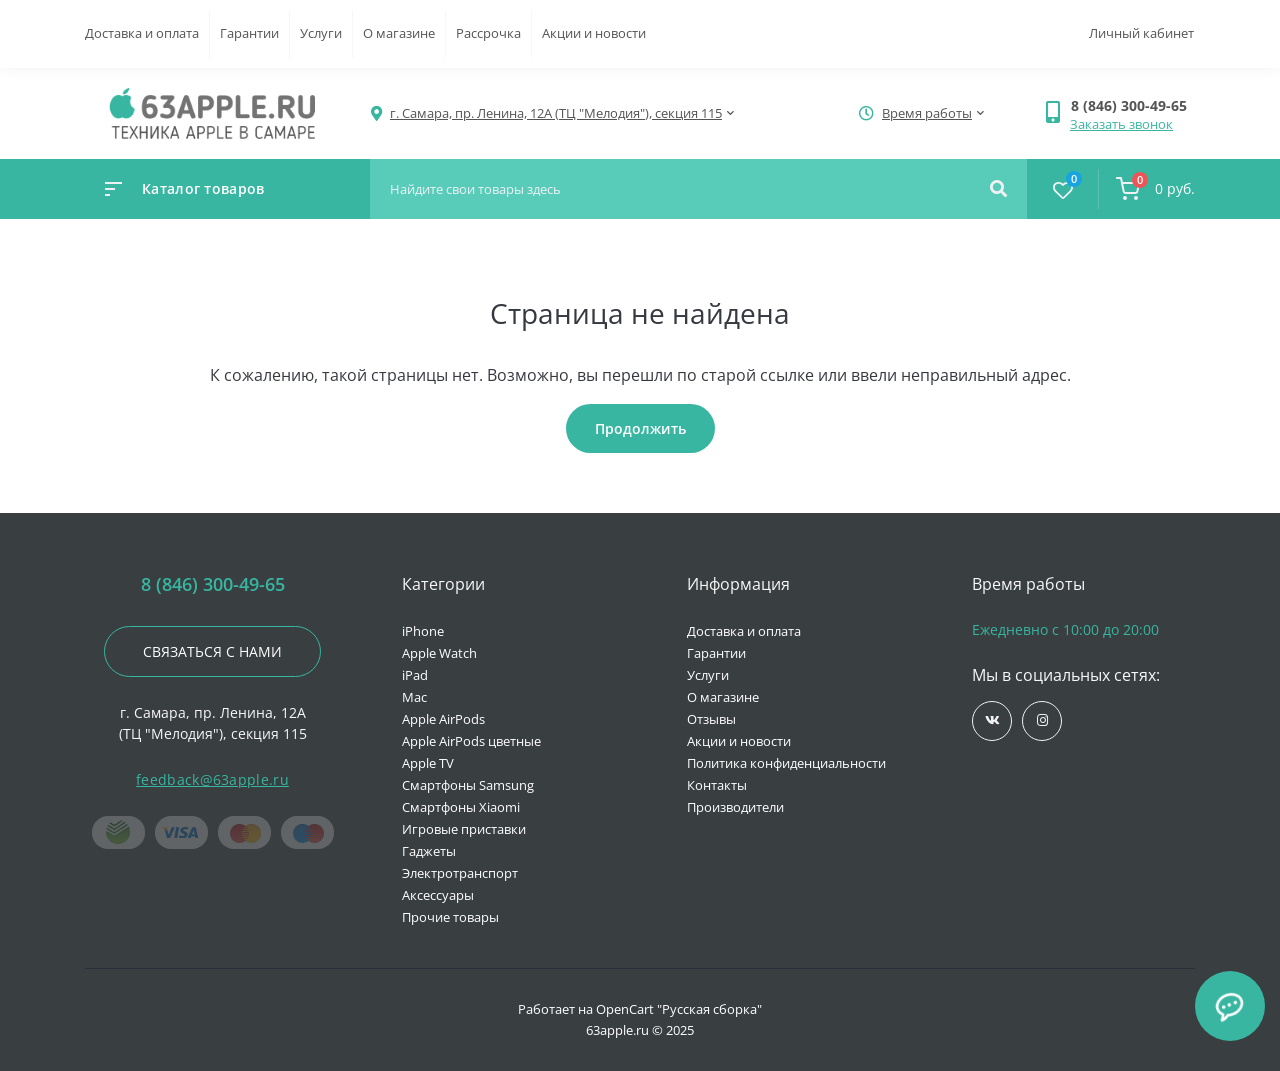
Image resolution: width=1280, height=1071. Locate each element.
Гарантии (249, 33)
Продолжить (640, 428)
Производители (735, 807)
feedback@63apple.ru (212, 779)
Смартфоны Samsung (468, 785)
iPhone (423, 631)
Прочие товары (450, 917)
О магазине (399, 33)
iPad (415, 675)
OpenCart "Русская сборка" (679, 1009)
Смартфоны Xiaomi (461, 807)
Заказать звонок (1121, 124)
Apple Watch (439, 653)
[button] (1132, 105)
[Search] (998, 189)
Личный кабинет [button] (1141, 33)
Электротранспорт (460, 873)
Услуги (321, 33)
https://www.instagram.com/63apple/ (1042, 720)
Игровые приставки (464, 829)
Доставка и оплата (142, 33)
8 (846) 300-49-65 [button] (213, 584)
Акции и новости (594, 33)
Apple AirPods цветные (471, 741)
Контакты (717, 785)
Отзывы (711, 719)
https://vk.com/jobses (992, 720)
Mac (414, 697)
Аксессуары (438, 895)
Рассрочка (488, 33)
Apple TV (428, 763)
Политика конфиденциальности (786, 763)
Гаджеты (429, 851)
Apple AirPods (443, 719)
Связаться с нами (212, 651)
